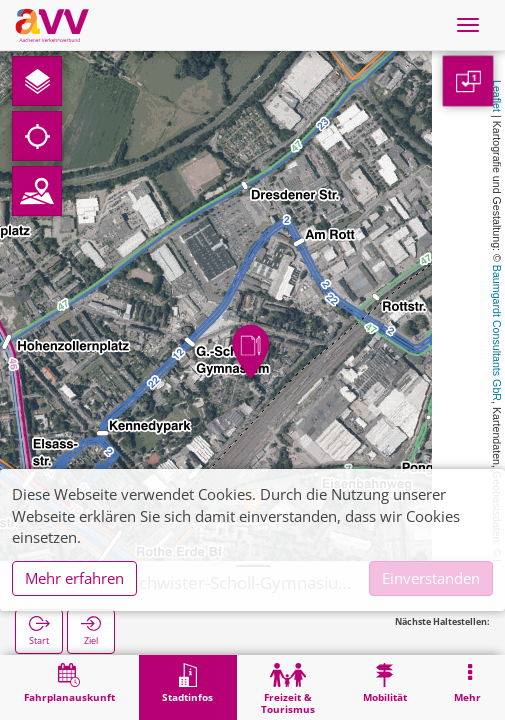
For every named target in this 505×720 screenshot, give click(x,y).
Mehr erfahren (74, 578)
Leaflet (497, 96)
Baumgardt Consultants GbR (497, 333)
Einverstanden (431, 578)
